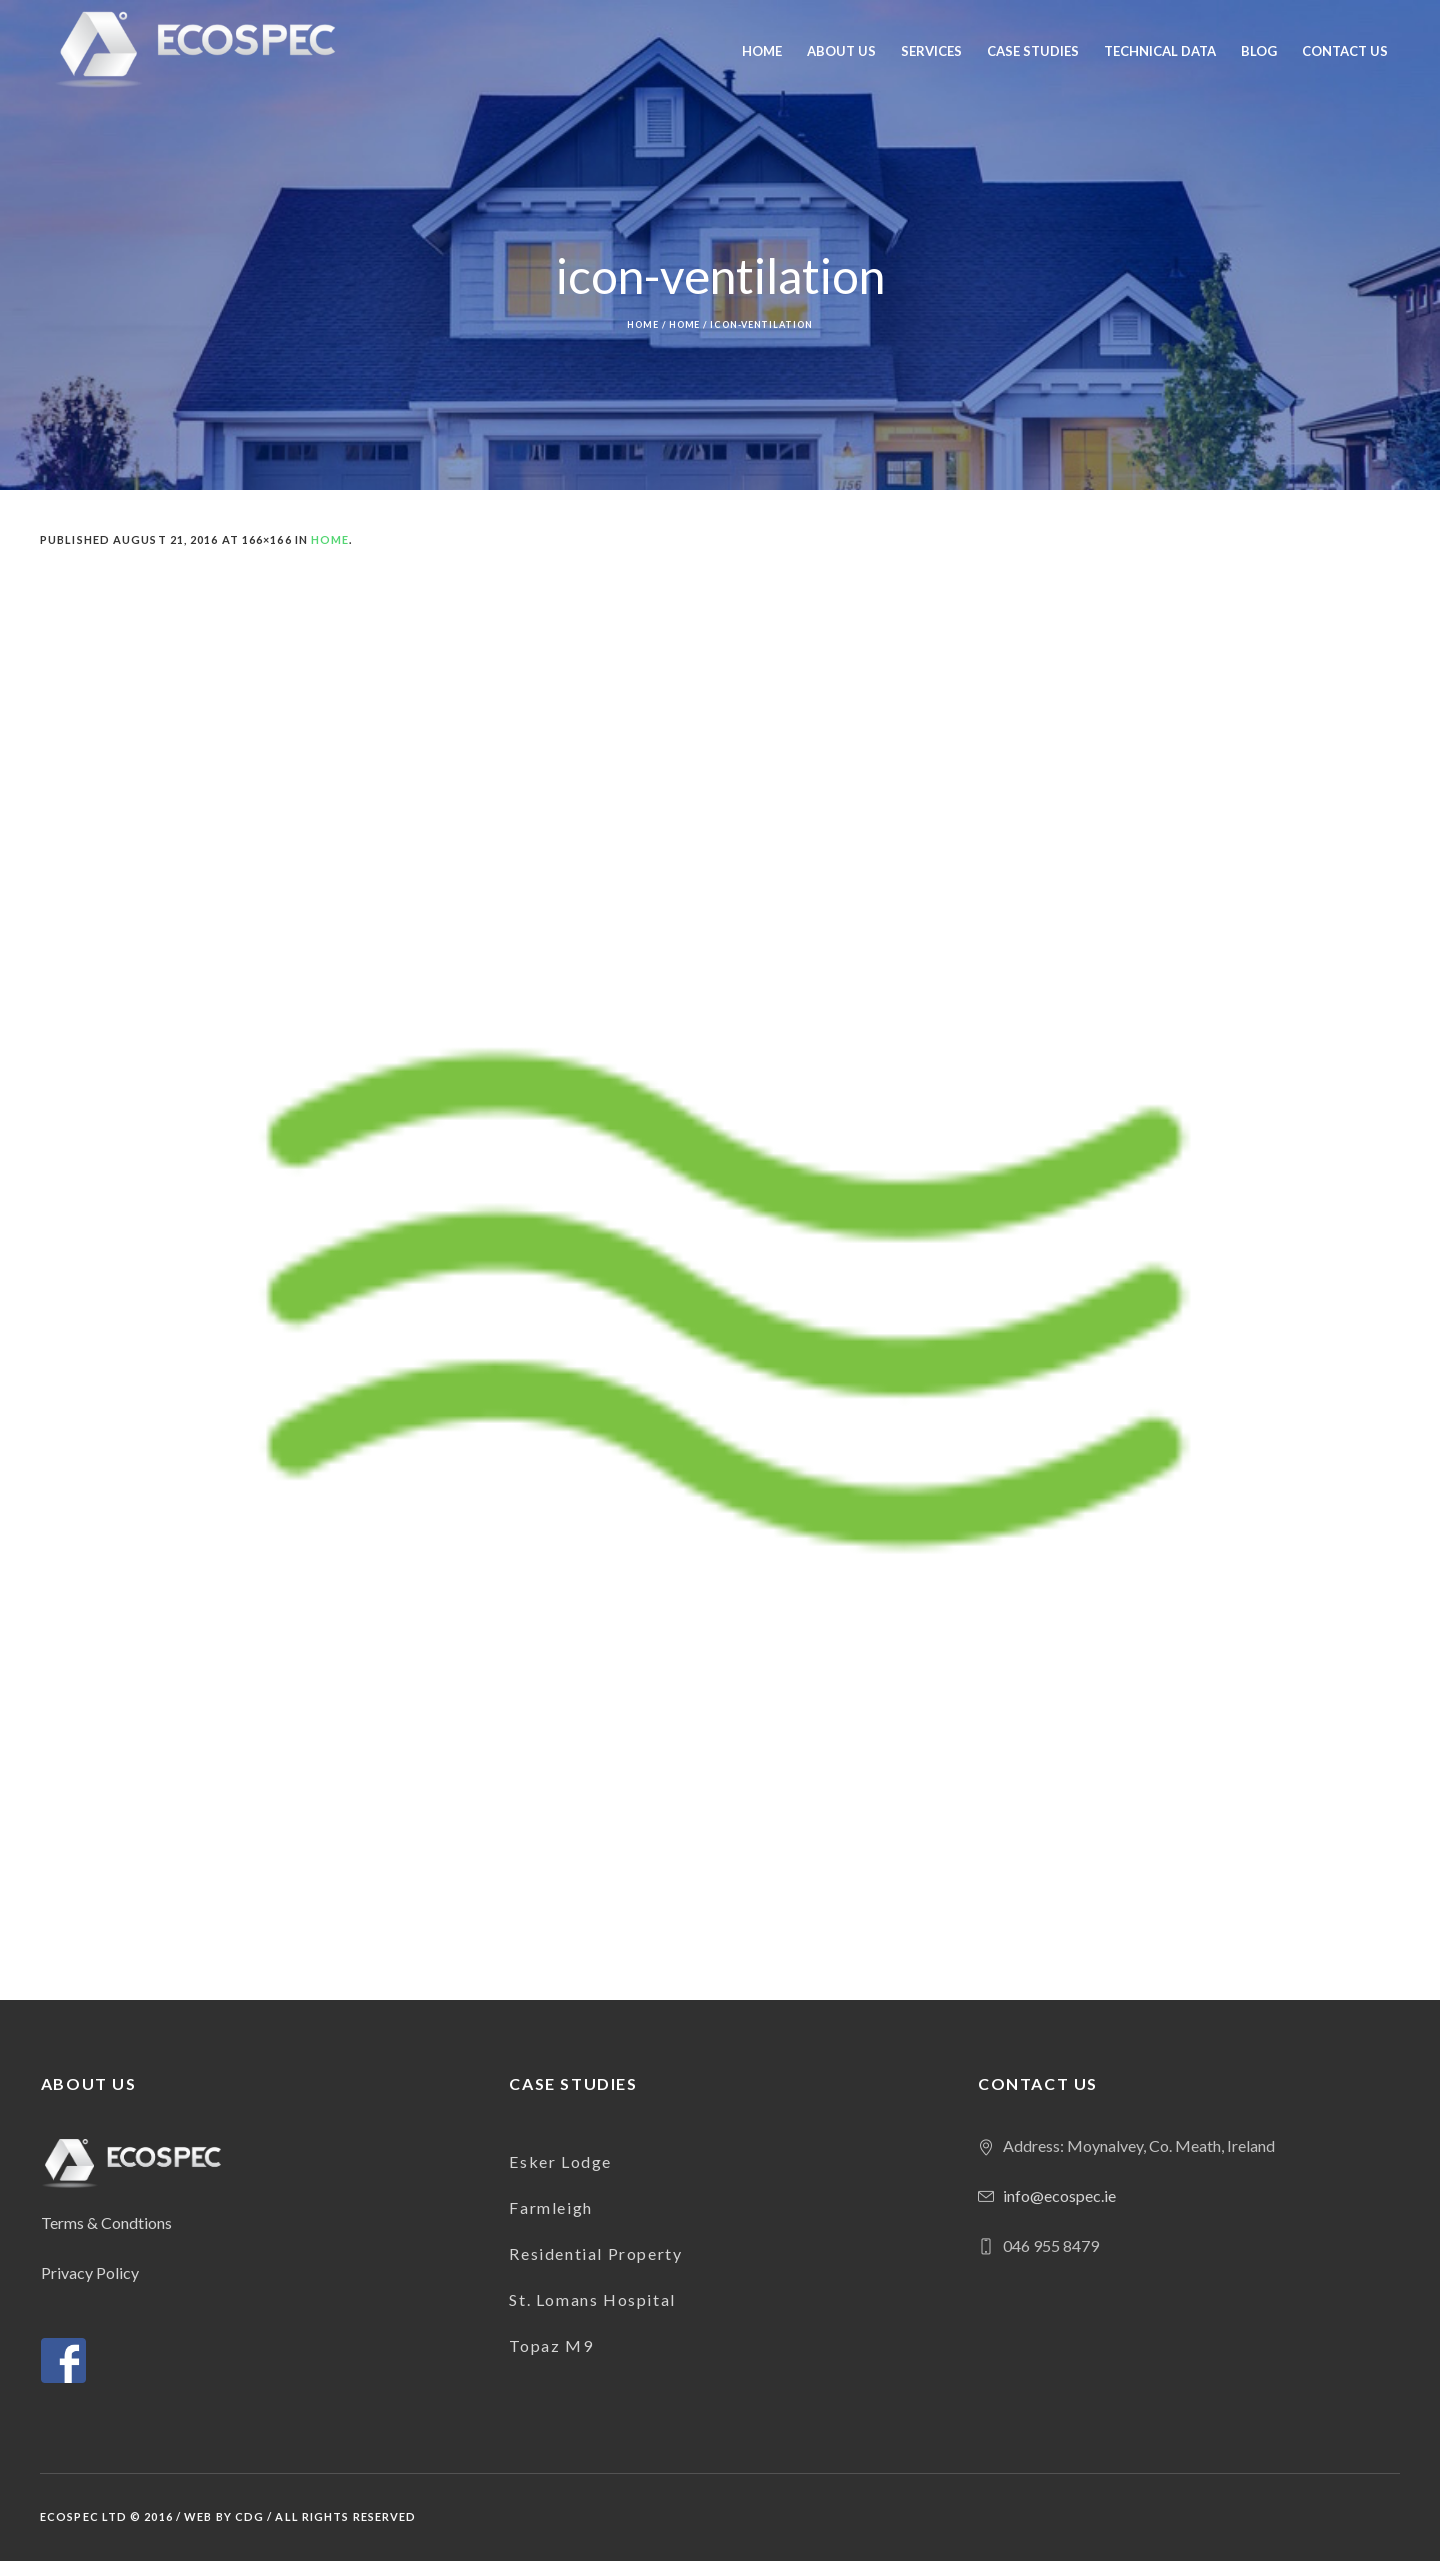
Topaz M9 (551, 2345)
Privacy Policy (90, 2272)
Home (643, 324)
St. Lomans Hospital (592, 2299)
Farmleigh (550, 2207)
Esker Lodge (560, 2161)
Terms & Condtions (106, 2222)
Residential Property (595, 2253)
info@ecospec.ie (1059, 2195)
